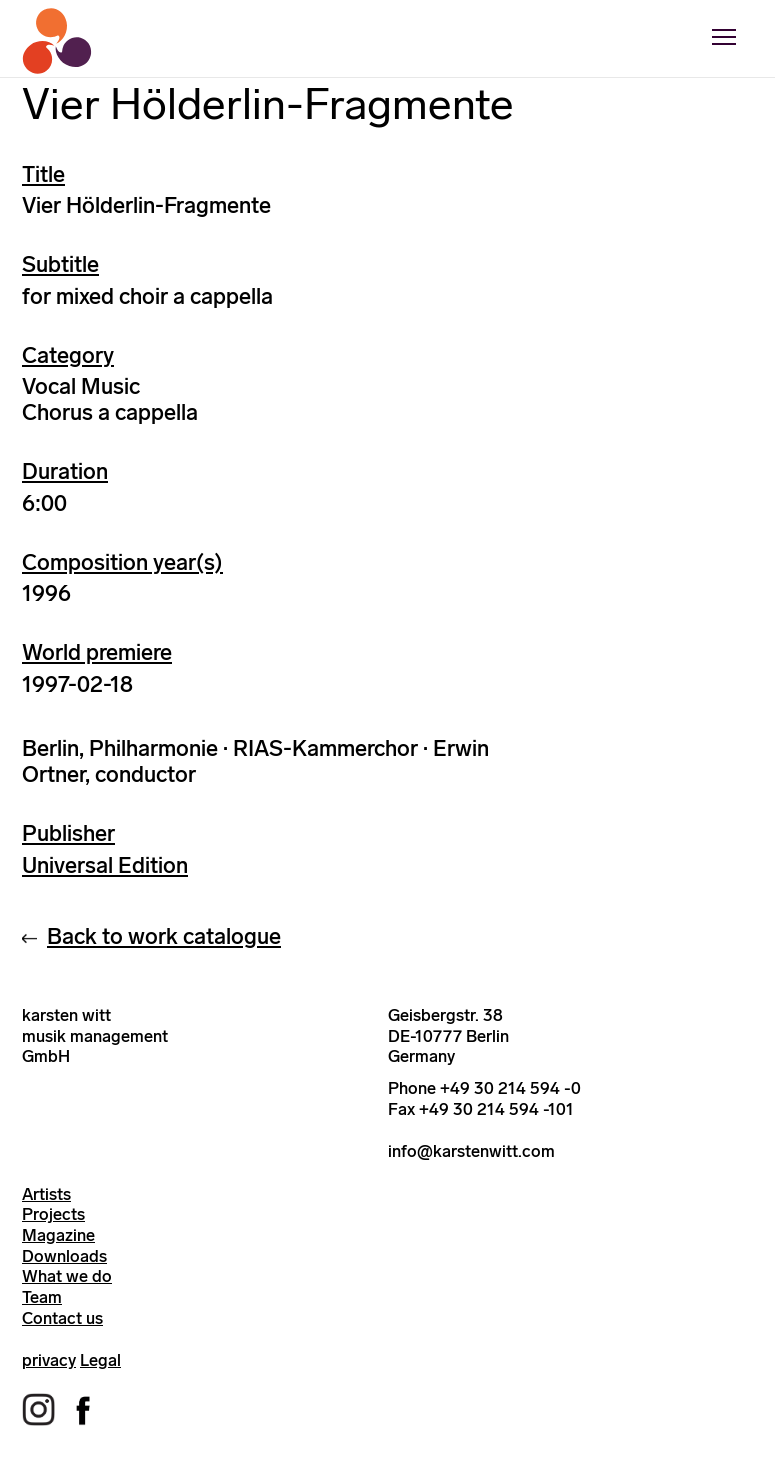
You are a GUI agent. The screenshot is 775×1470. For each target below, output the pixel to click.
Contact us (62, 1318)
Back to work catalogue (164, 936)
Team (42, 1297)
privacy (49, 1360)
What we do (67, 1276)
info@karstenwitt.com (471, 1151)
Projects (53, 1214)
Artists (46, 1194)
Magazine (58, 1235)
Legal (100, 1360)
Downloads (64, 1256)
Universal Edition (105, 865)
